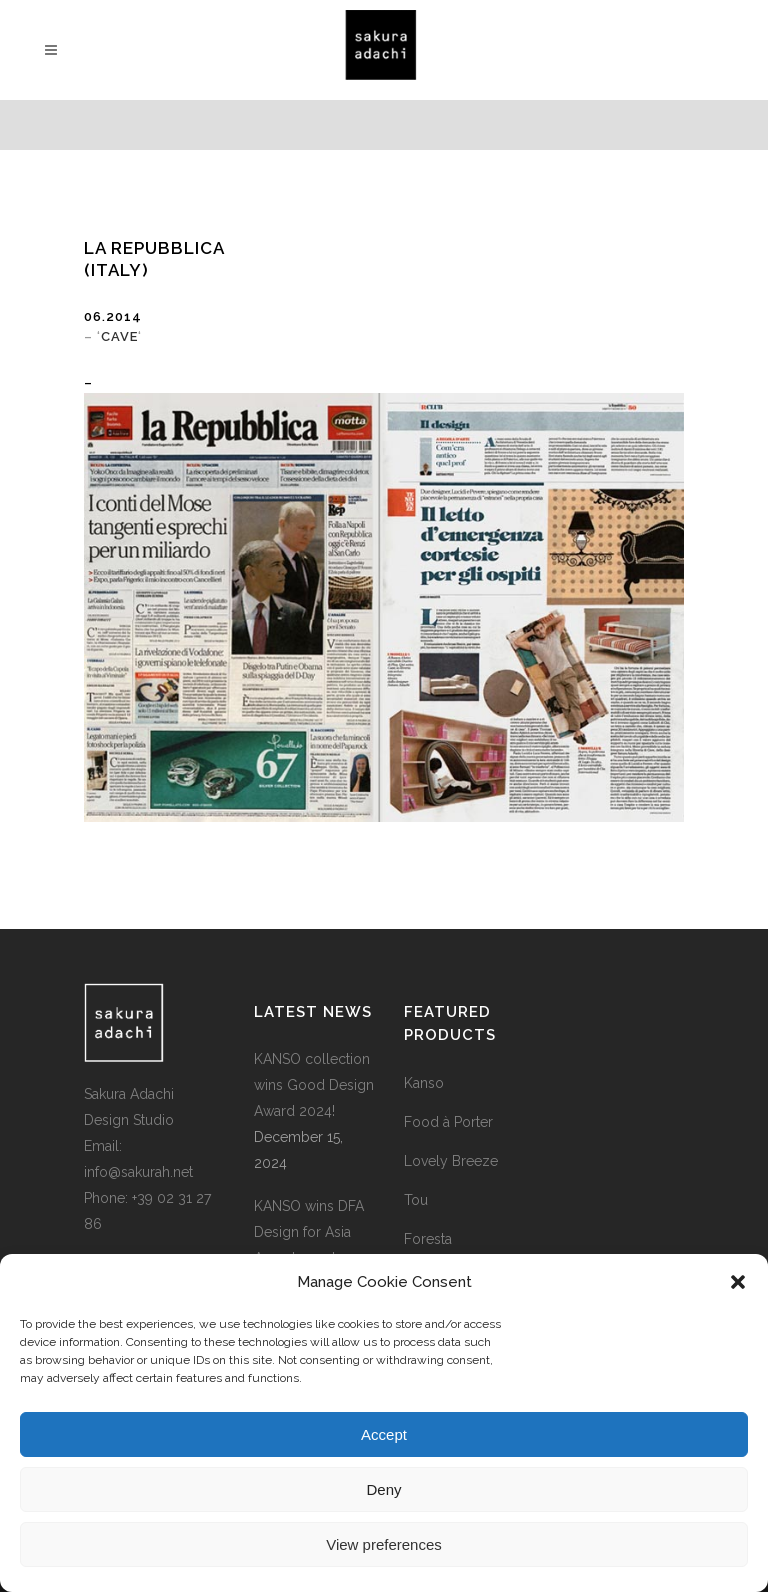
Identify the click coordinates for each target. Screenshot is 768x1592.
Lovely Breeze (451, 1161)
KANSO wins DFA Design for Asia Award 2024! (309, 1232)
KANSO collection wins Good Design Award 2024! (314, 1085)
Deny (383, 1489)
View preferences (384, 1544)
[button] (738, 1282)
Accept (384, 1434)
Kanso (424, 1083)
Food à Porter (448, 1122)
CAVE (119, 336)
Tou (416, 1200)
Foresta (428, 1239)
